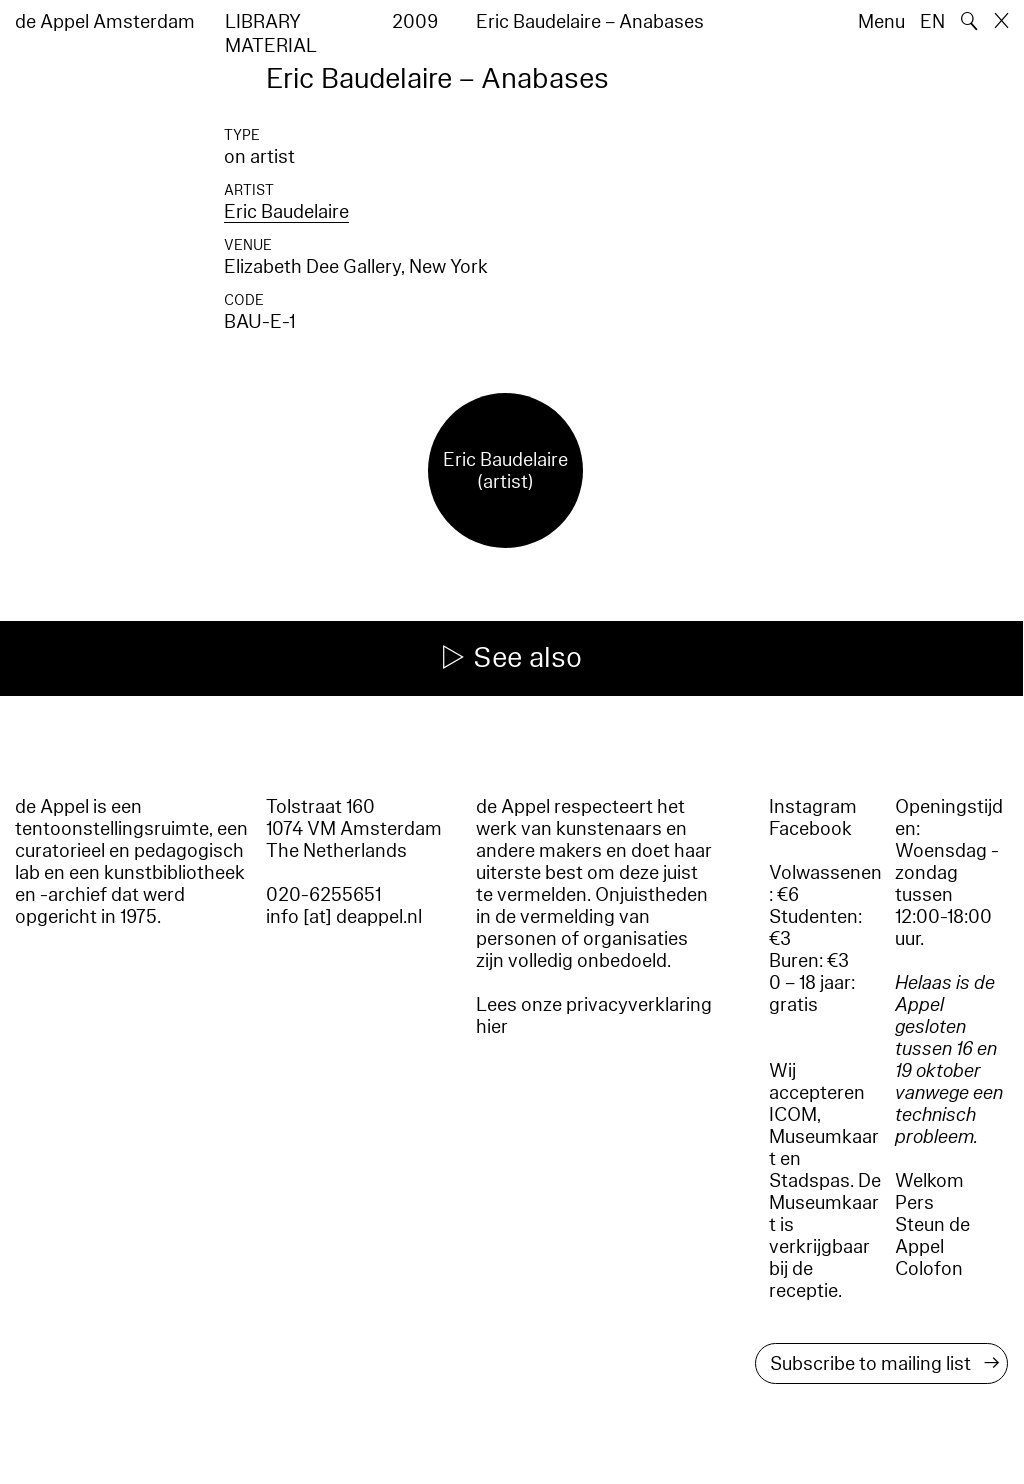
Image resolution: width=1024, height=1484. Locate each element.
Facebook (810, 829)
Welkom (929, 1181)
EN (932, 22)
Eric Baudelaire (286, 212)
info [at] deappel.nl (344, 917)
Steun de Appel (932, 1236)
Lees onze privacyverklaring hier (594, 1016)
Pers (914, 1203)
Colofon (929, 1269)
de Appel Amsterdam (105, 22)
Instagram (813, 807)
